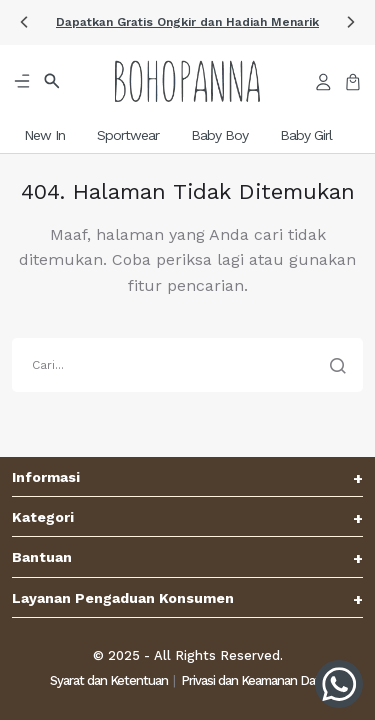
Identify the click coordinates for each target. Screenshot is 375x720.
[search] (187, 365)
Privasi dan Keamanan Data (253, 680)
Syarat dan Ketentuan (109, 680)
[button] (187, 22)
